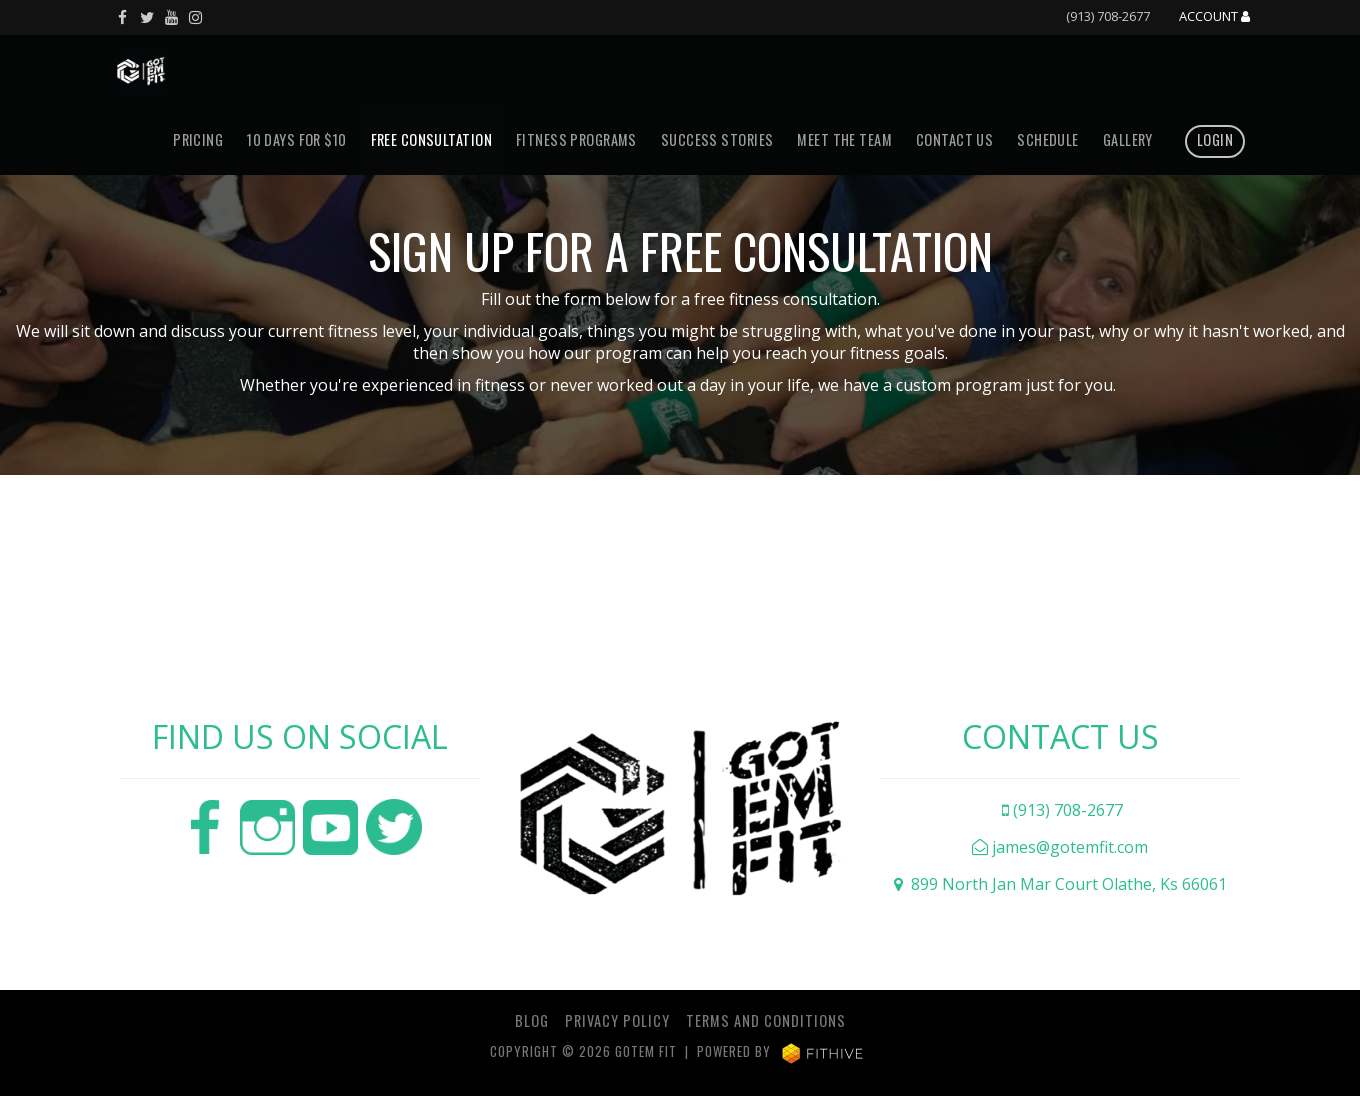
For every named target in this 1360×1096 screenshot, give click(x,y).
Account (1214, 17)
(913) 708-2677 (1108, 16)
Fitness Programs (576, 139)
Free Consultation (431, 139)
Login (1215, 139)
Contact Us (954, 139)
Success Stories (717, 139)
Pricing (198, 139)
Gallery (1128, 139)
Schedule (1047, 139)
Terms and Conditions (766, 1020)
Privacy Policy (617, 1020)
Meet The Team (844, 139)
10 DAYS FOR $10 (296, 139)
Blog (532, 1020)
